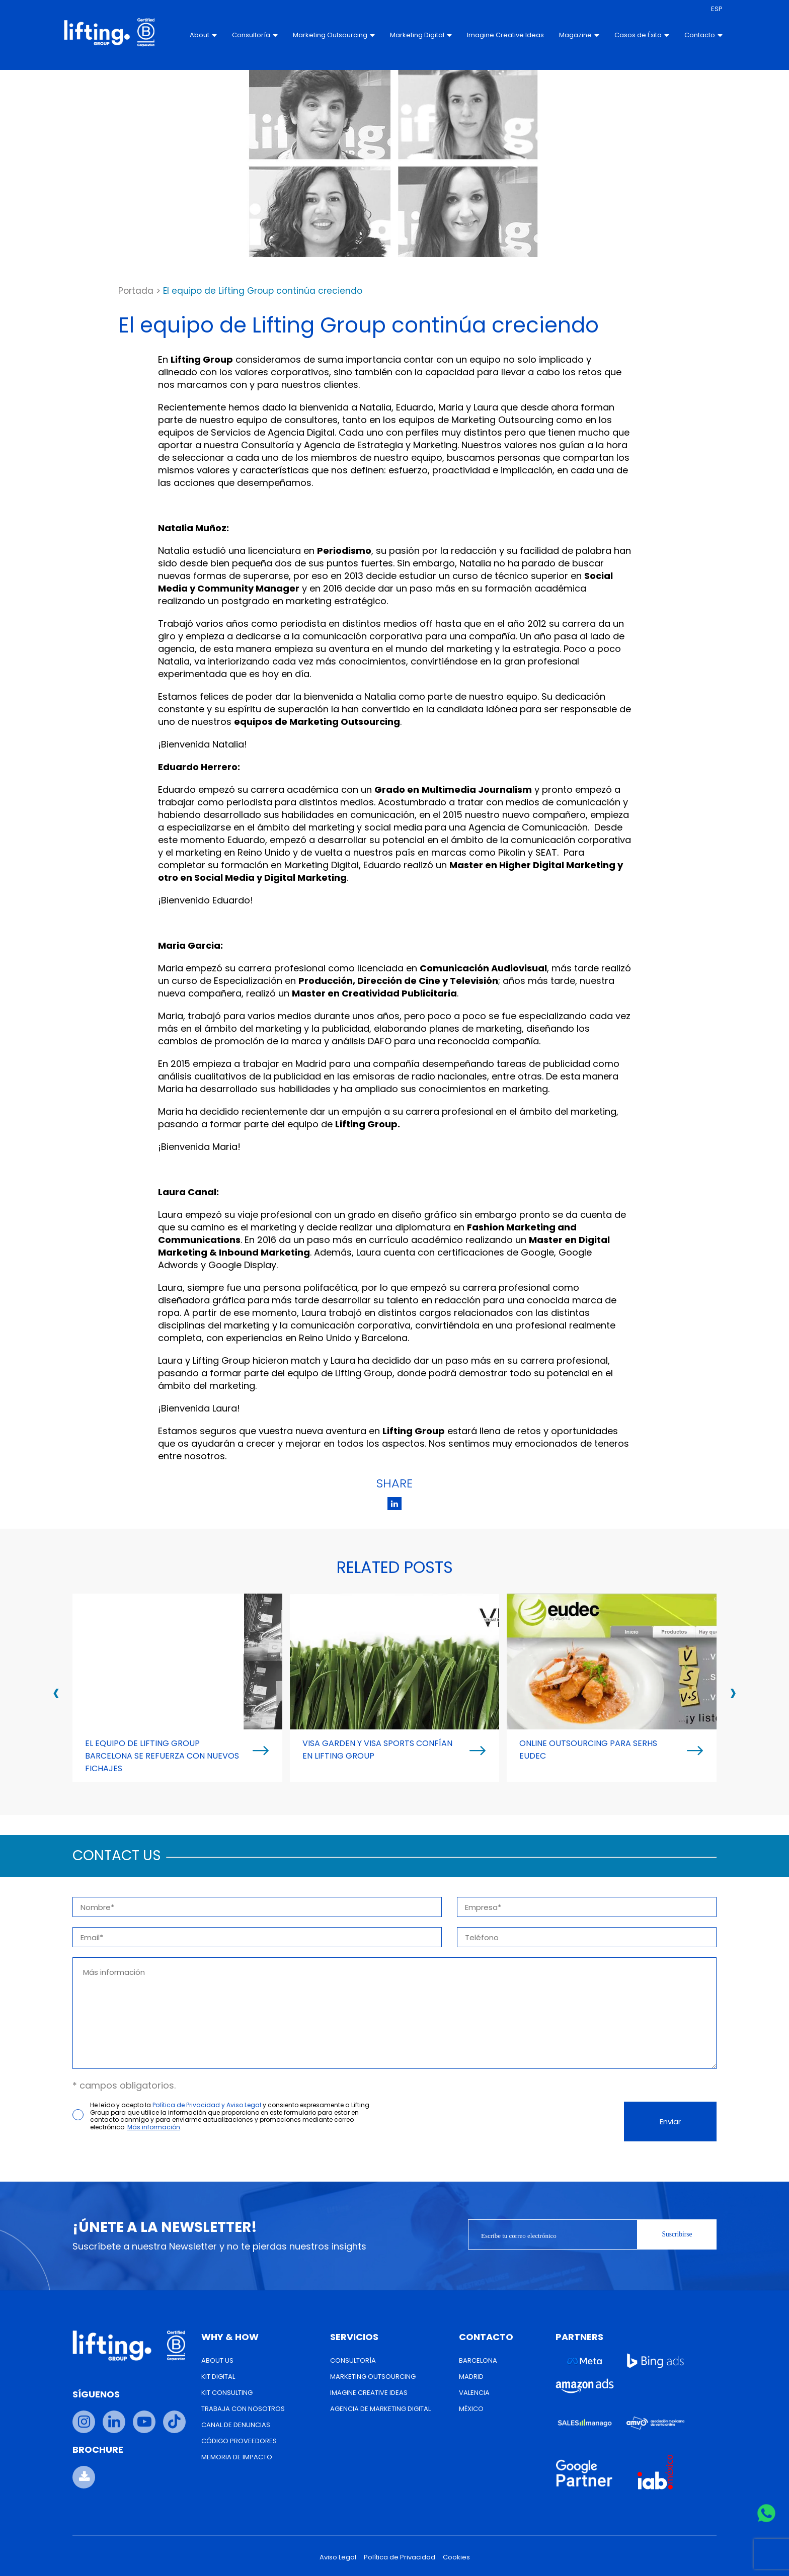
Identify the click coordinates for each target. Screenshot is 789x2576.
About (190, 35)
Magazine (565, 35)
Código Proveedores (239, 2441)
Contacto (690, 35)
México (471, 2409)
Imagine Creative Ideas (481, 35)
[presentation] (56, 1692)
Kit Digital (218, 2376)
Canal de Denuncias (235, 2425)
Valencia (474, 2392)
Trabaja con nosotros (243, 2409)
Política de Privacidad (399, 2557)
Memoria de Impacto (236, 2457)
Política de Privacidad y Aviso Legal (206, 2105)
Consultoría (242, 35)
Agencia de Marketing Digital (380, 2409)
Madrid (471, 2376)
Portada (135, 291)
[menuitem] (703, 9)
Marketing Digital (408, 35)
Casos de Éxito (628, 35)
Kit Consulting (227, 2392)
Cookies (456, 2557)
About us (217, 2360)
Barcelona (478, 2360)
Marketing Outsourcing (321, 35)
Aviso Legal (338, 2557)
